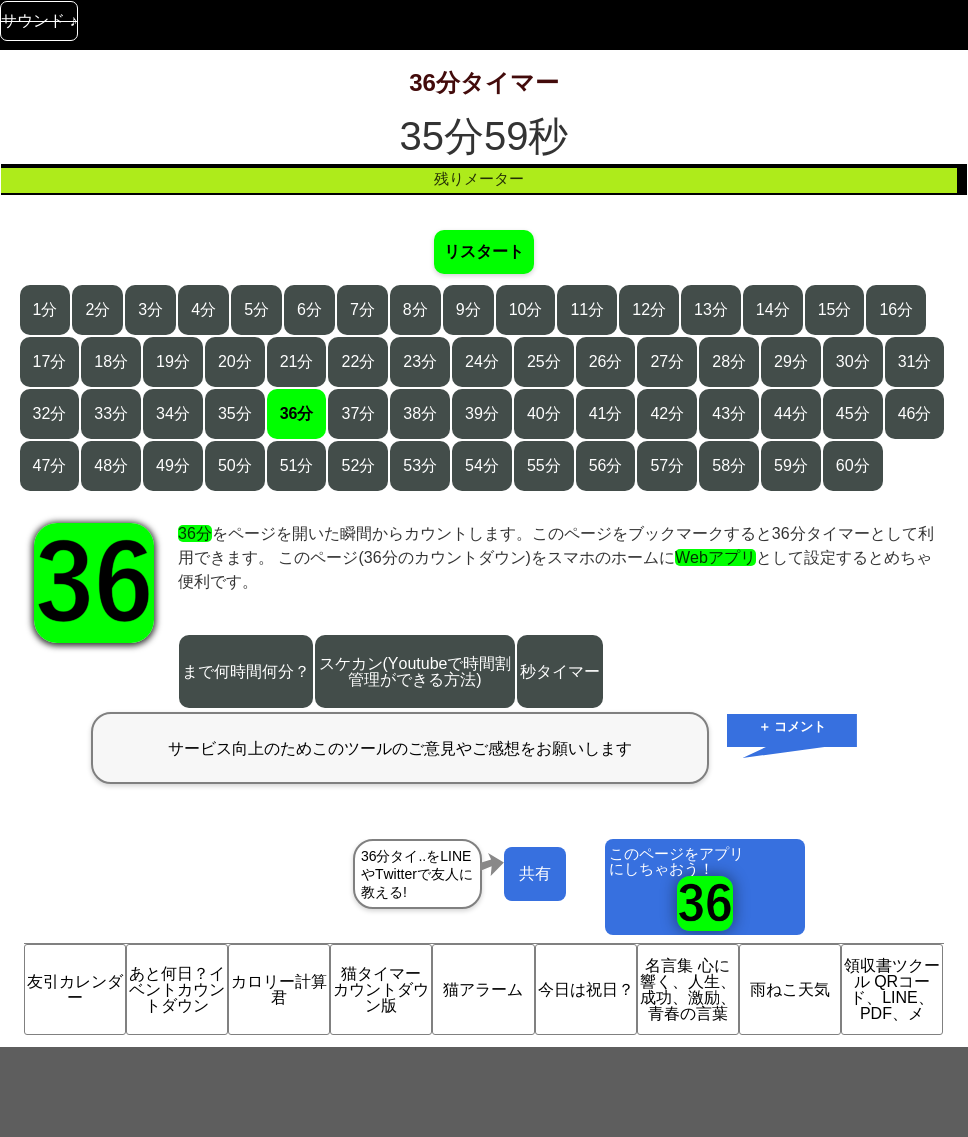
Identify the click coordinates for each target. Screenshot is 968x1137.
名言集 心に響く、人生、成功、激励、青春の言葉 (688, 989)
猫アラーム (483, 989)
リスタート (484, 251)
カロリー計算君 (279, 989)
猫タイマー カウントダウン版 (381, 989)
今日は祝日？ (586, 989)
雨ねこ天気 (790, 989)
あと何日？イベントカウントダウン (177, 989)
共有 (535, 873)
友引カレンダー (75, 989)
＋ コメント (792, 726)
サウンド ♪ (39, 20)
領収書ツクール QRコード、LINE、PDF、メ (892, 989)
